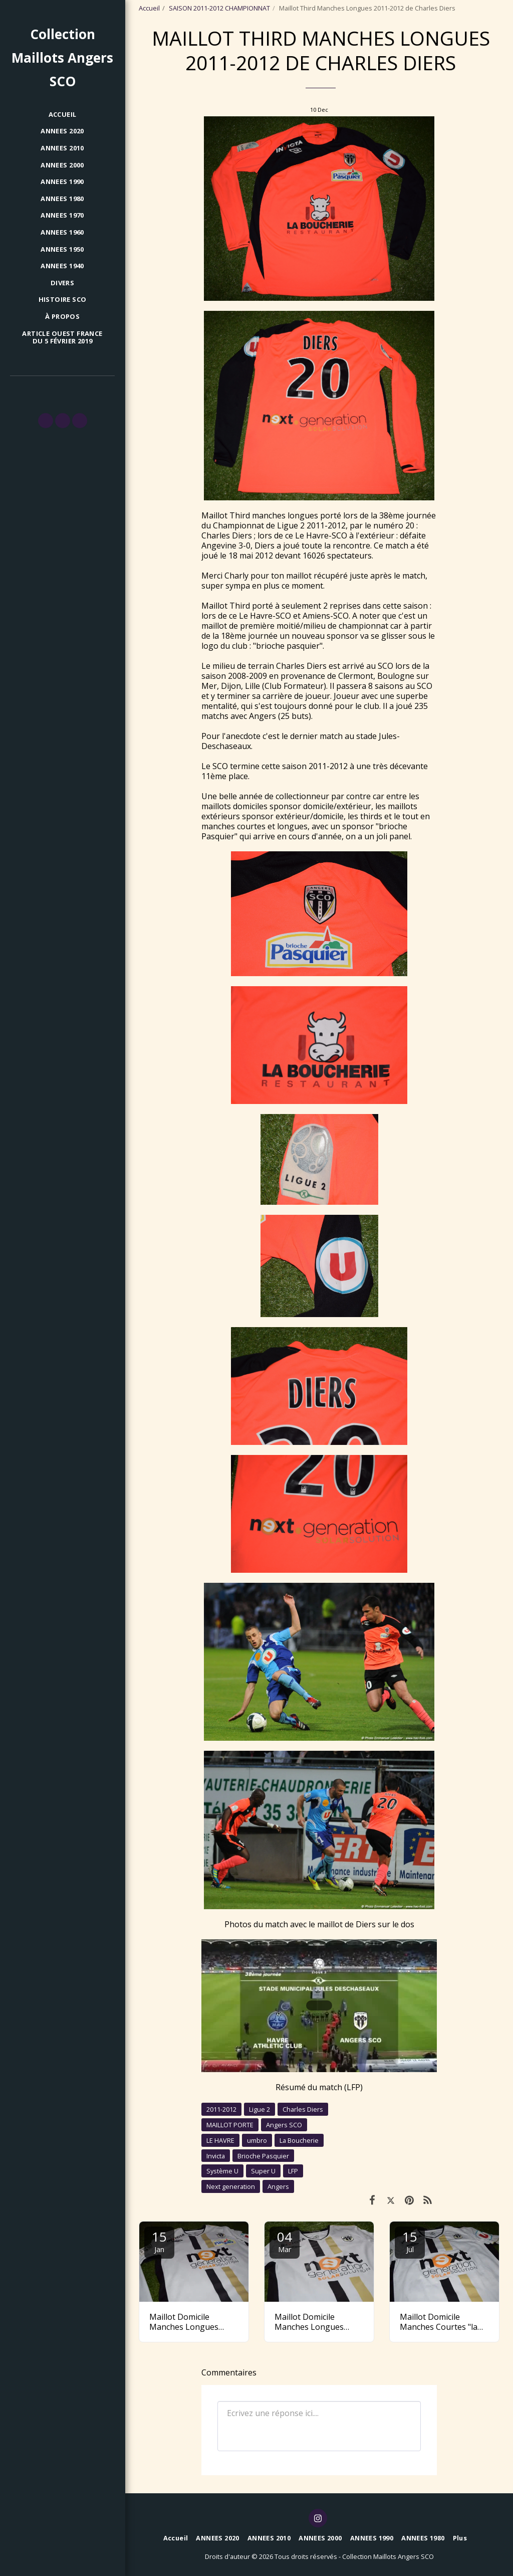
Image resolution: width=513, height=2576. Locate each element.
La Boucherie (299, 2140)
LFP (293, 2170)
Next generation (230, 2186)
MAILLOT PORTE (229, 2124)
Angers (278, 2186)
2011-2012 (221, 2109)
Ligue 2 (259, 2109)
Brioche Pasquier (263, 2155)
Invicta (215, 2155)
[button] (45, 420)
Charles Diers (303, 2109)
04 (285, 2241)
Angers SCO (284, 2124)
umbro (257, 2140)
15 (159, 2241)
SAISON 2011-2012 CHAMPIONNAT (219, 8)
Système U (222, 2170)
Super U (263, 2170)
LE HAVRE (220, 2140)
